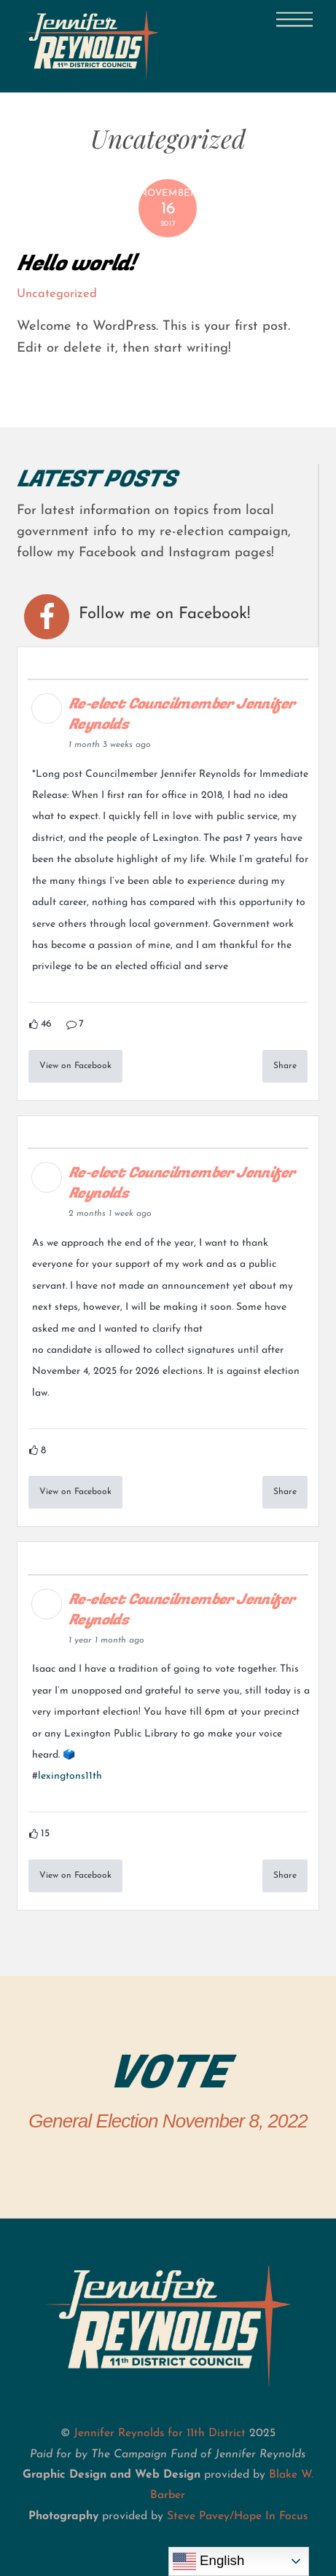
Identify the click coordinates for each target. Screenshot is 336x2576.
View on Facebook (75, 1066)
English (208, 2561)
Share (285, 1066)
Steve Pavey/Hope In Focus (237, 2516)
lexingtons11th (70, 1776)
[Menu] (294, 20)
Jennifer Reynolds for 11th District (160, 2433)
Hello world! (76, 263)
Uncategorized (57, 294)
